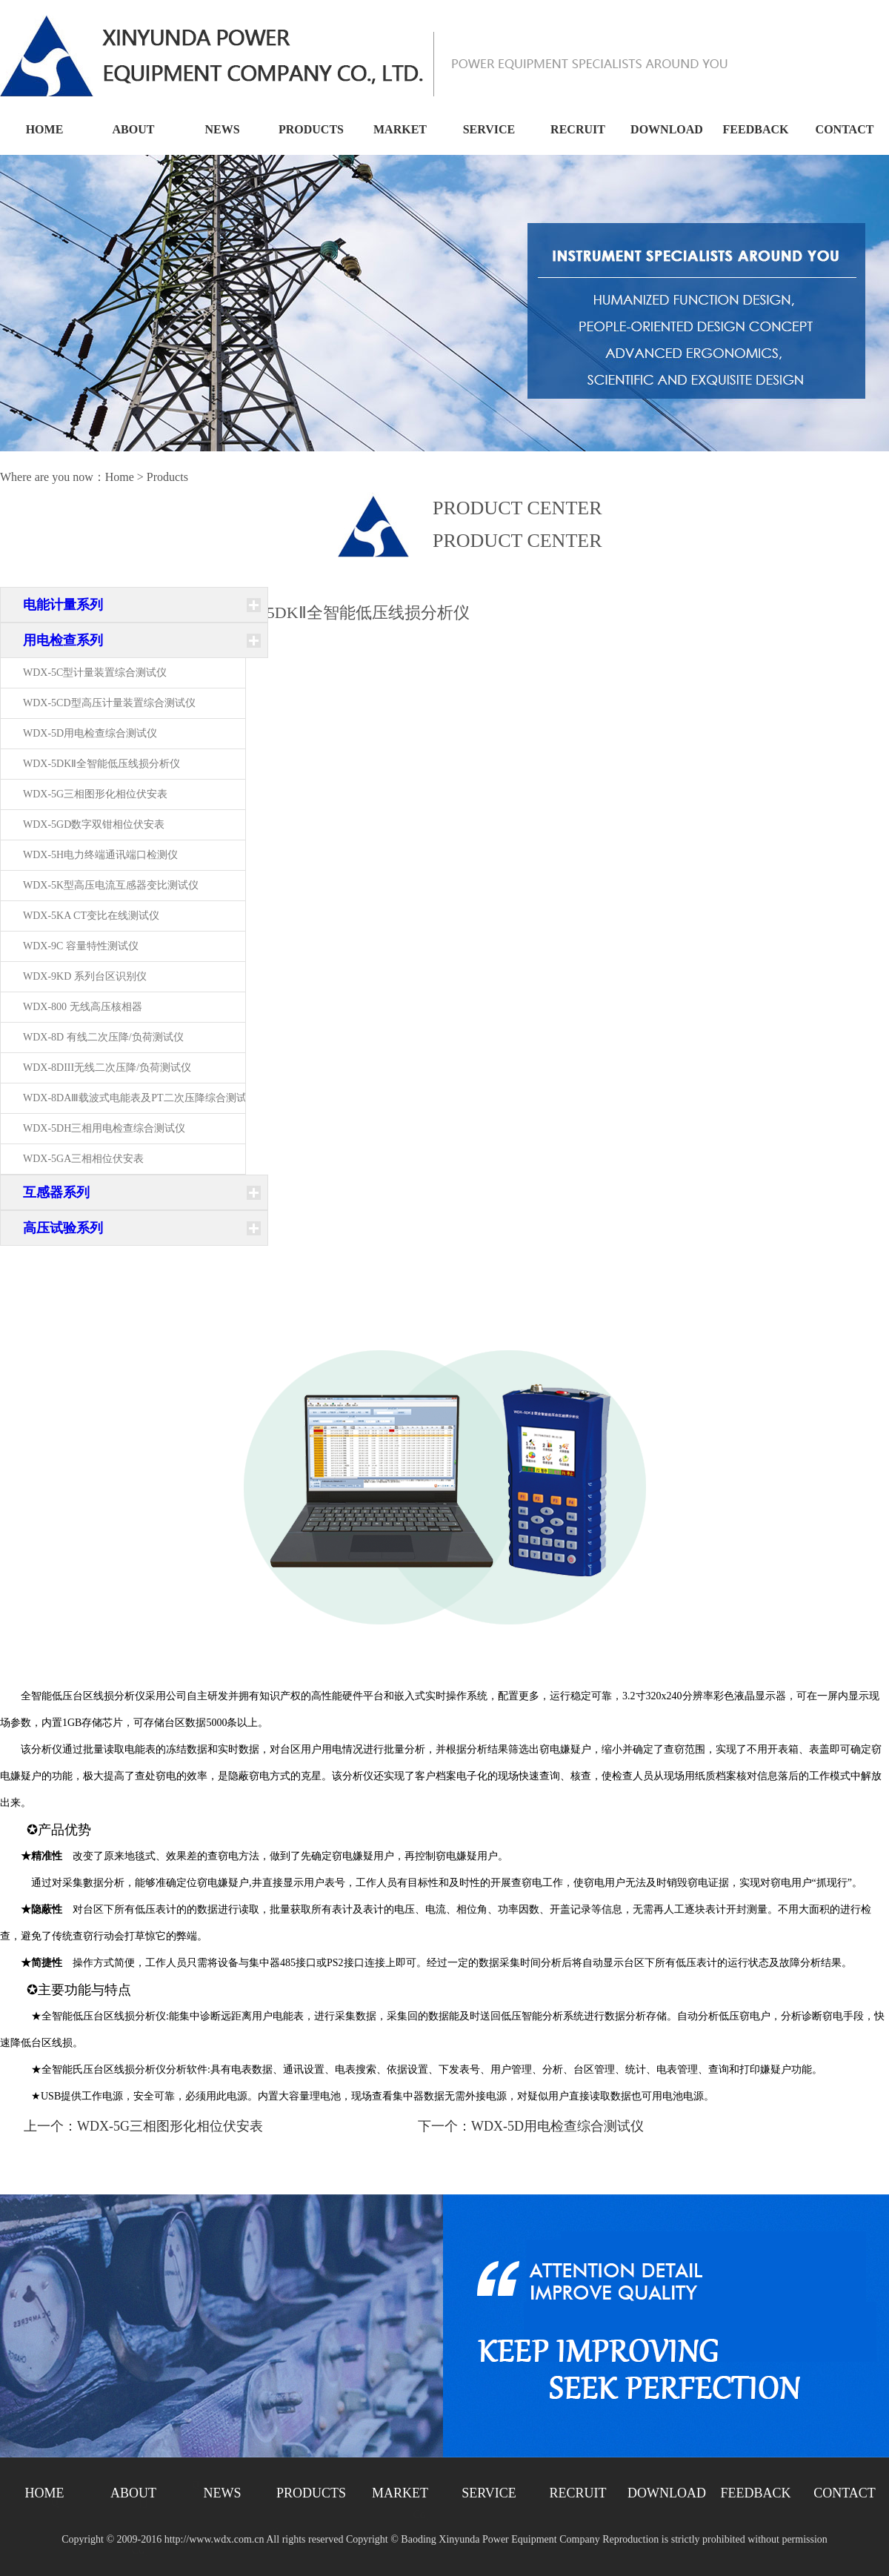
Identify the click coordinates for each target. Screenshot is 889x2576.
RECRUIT (577, 129)
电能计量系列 (63, 604)
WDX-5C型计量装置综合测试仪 (95, 672)
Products (167, 477)
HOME (45, 129)
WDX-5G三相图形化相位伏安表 (95, 794)
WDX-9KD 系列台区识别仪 (85, 976)
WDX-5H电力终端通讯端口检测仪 (100, 854)
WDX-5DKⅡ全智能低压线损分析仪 (101, 763)
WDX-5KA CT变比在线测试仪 (91, 915)
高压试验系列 (63, 1228)
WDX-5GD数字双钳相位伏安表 (93, 824)
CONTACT (845, 129)
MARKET (400, 129)
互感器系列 (56, 1192)
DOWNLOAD (666, 129)
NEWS (221, 129)
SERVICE (489, 129)
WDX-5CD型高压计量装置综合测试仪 (109, 702)
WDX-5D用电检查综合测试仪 (90, 733)
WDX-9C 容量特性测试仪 (81, 946)
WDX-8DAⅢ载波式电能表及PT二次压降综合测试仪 (140, 1097)
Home (119, 477)
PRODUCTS (311, 129)
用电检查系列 (63, 640)
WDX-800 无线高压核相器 (82, 1006)
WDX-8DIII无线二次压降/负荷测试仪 (107, 1067)
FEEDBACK (756, 129)
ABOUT (134, 129)
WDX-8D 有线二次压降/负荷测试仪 (103, 1037)
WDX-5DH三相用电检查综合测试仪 (104, 1128)
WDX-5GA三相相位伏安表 (83, 1158)
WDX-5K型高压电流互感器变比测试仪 (111, 885)
